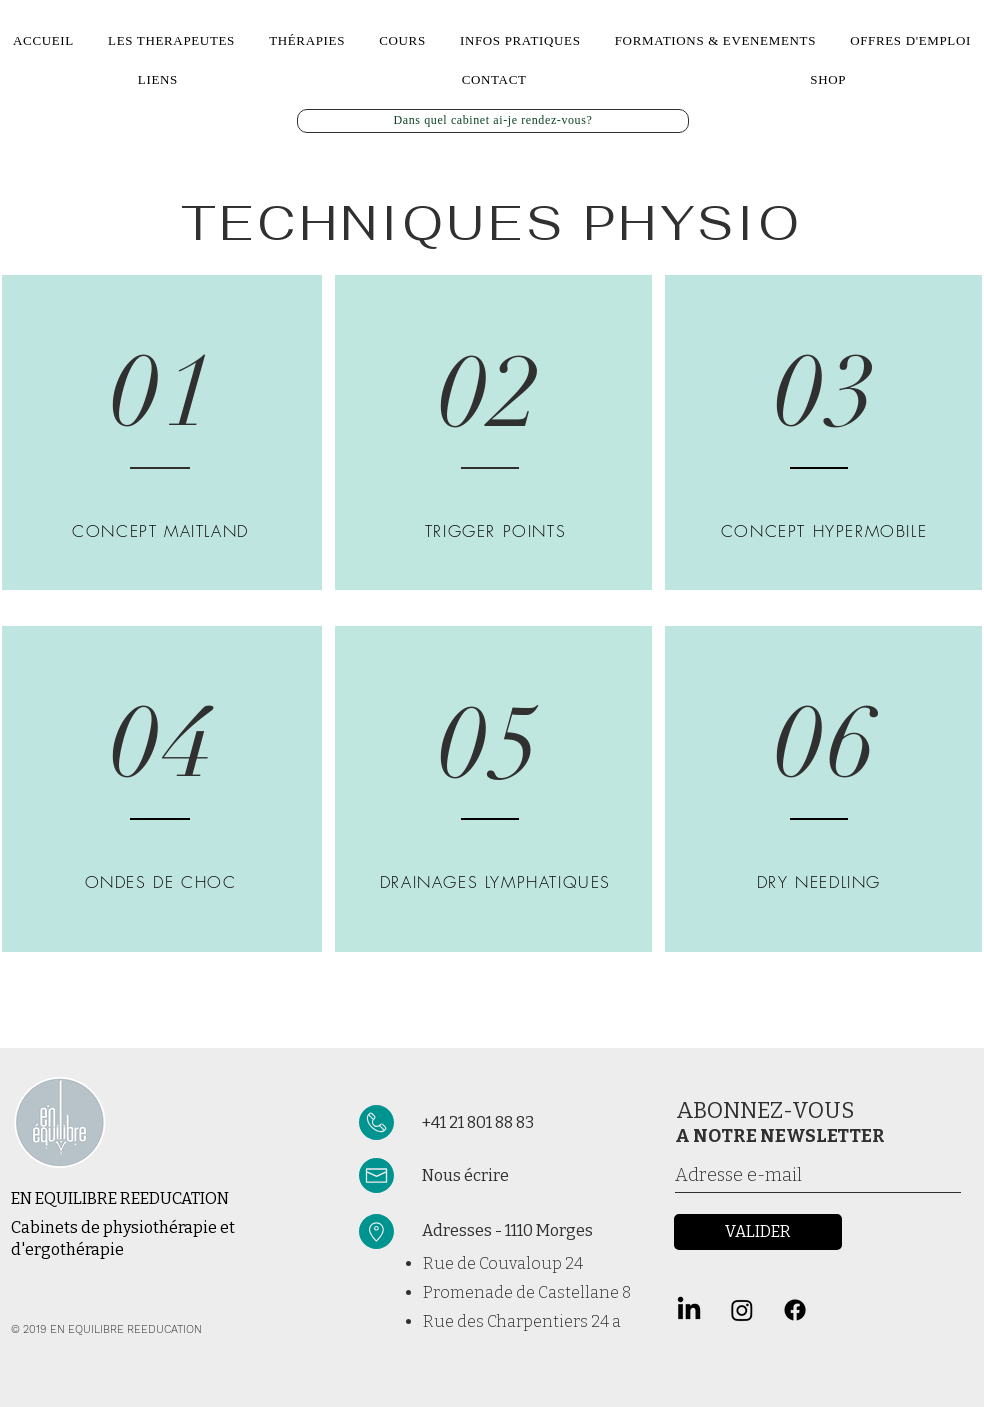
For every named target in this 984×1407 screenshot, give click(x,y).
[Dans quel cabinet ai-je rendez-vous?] (493, 121)
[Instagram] (742, 1310)
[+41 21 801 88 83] (525, 1123)
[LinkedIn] (689, 1310)
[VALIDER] (758, 1232)
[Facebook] (795, 1310)
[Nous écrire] (538, 1176)
